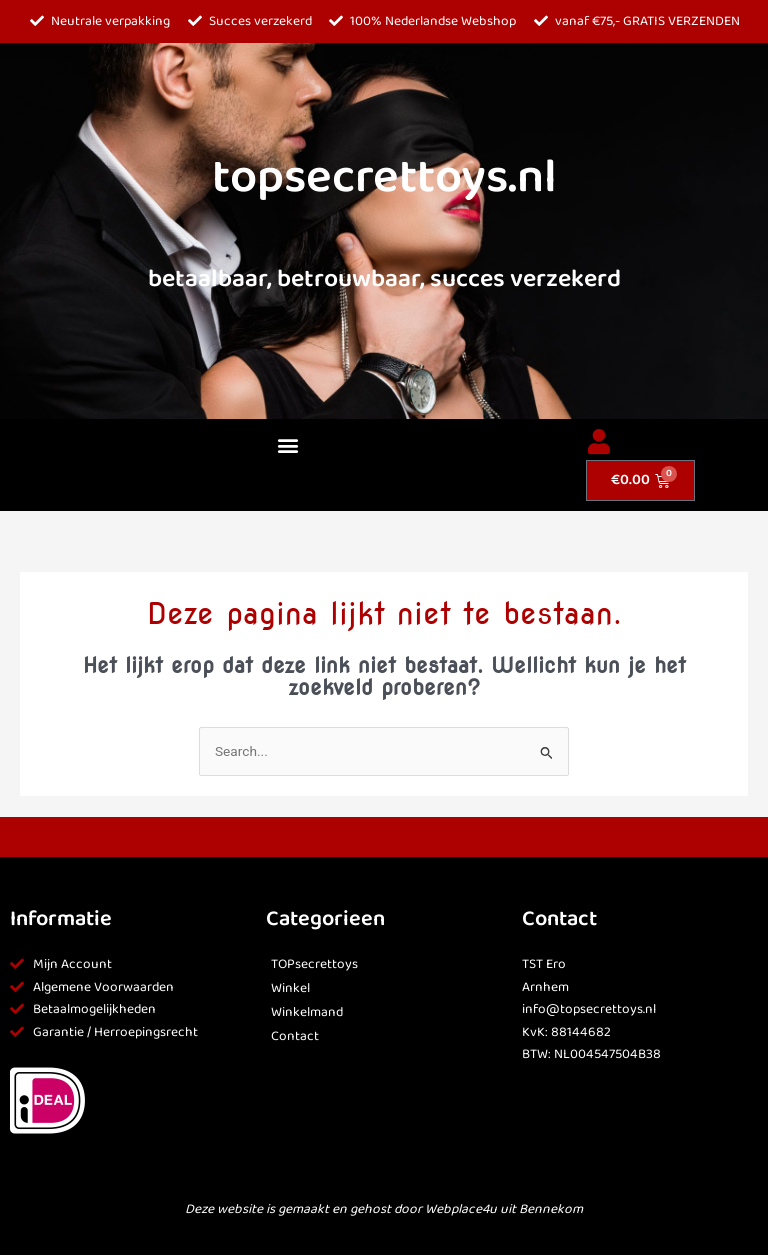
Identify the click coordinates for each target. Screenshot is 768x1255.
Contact (295, 1036)
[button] (288, 445)
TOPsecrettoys (314, 964)
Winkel (290, 988)
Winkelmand (307, 1012)
